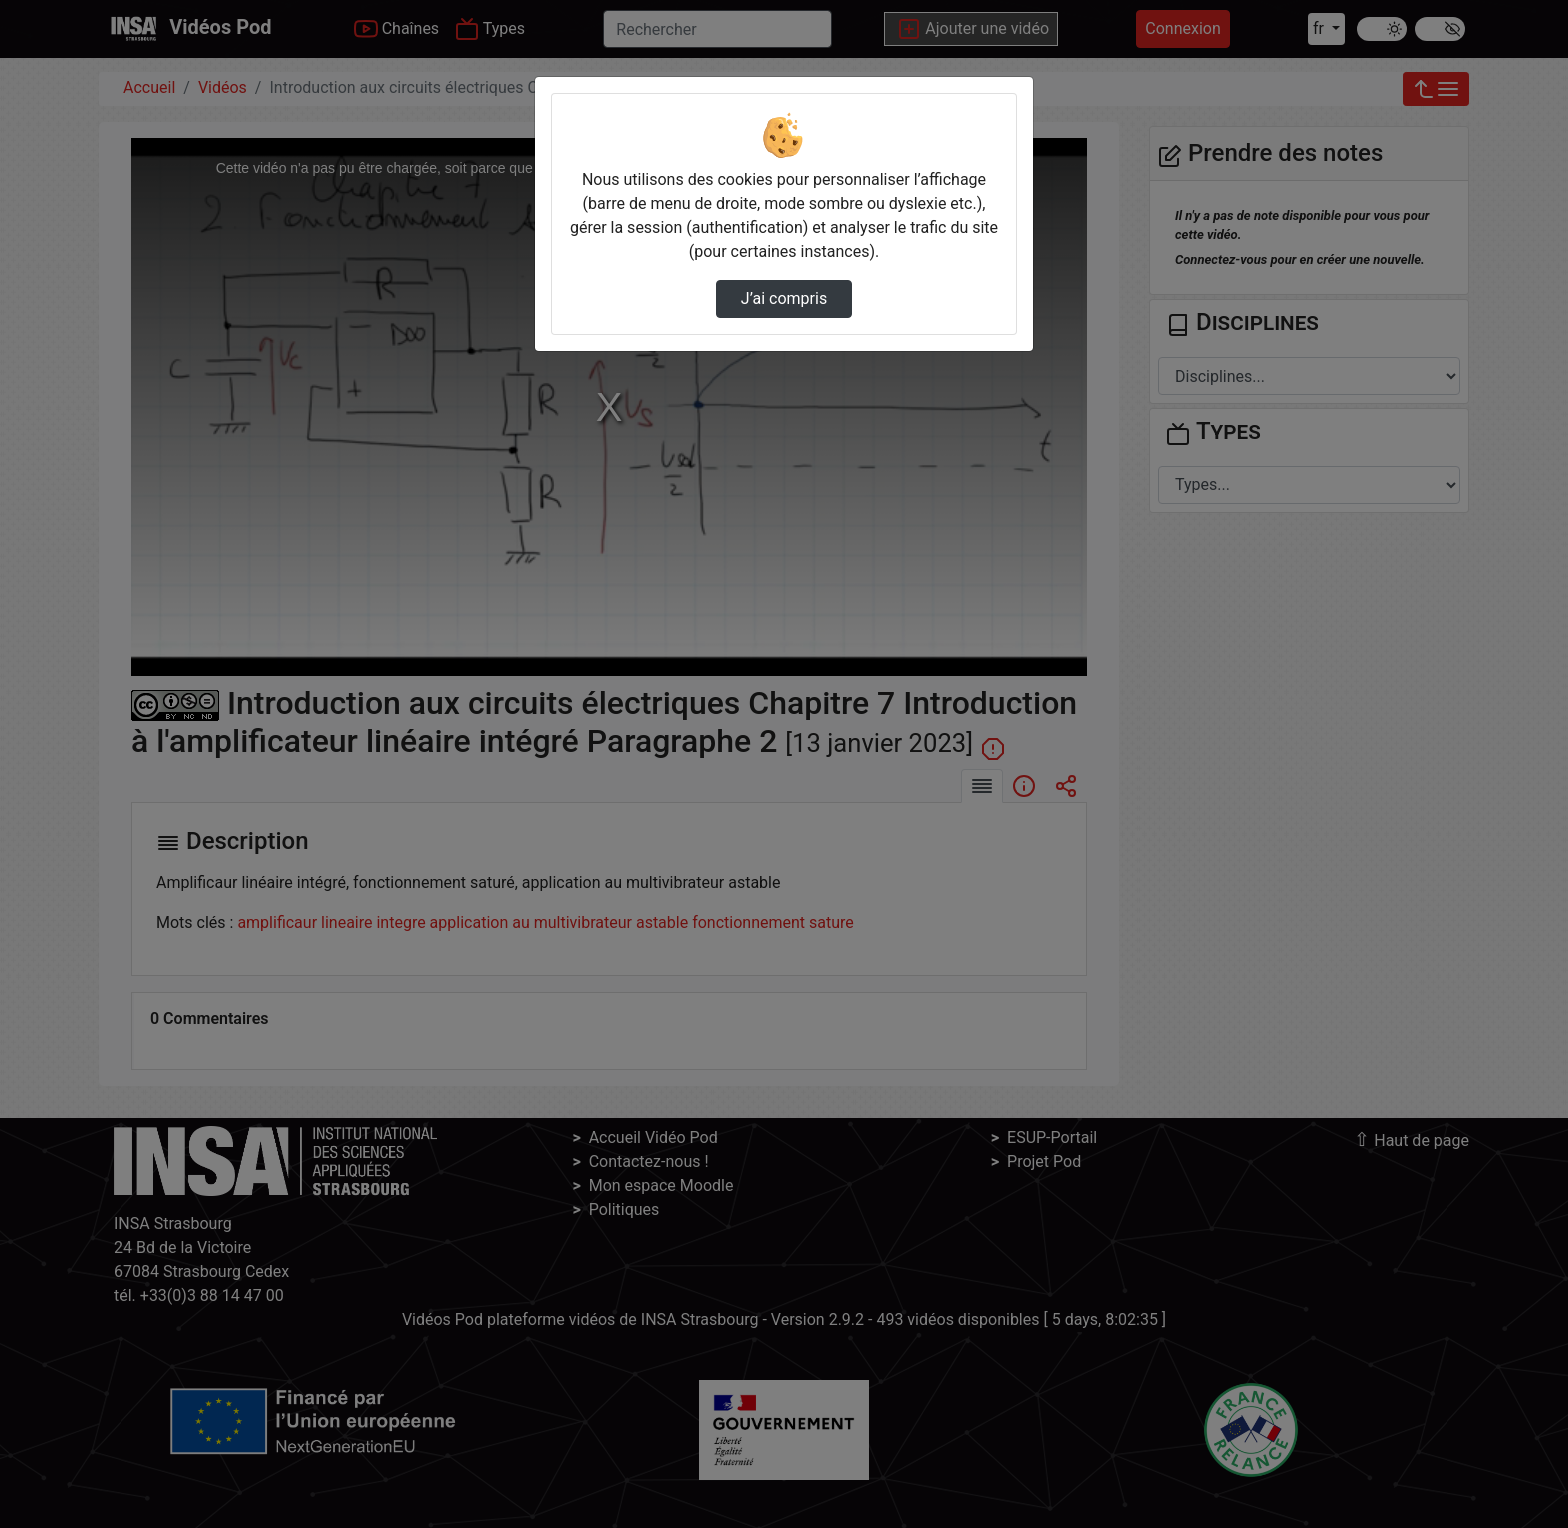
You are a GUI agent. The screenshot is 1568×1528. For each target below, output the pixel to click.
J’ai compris (784, 298)
